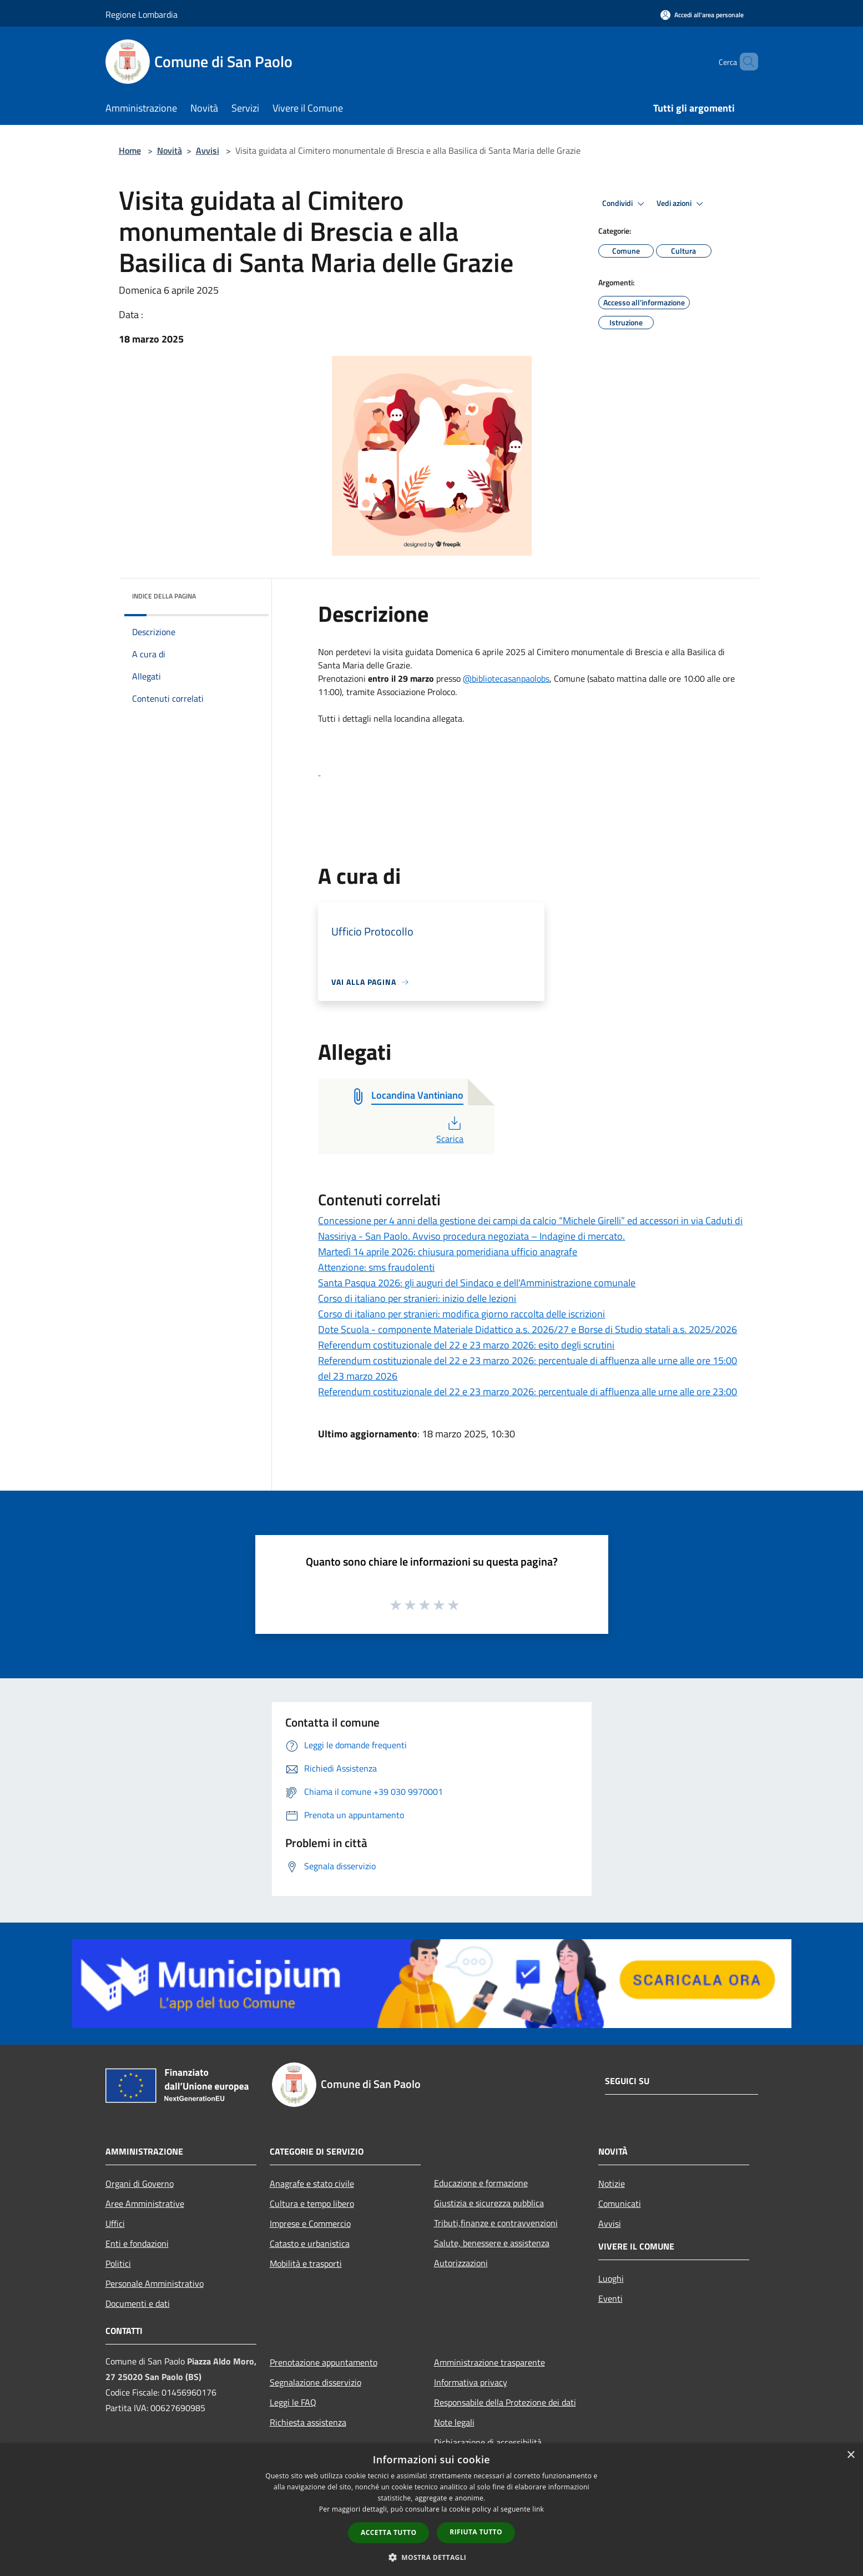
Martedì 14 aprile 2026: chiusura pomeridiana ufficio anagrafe (447, 1251)
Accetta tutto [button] (388, 2532)
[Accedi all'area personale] (702, 15)
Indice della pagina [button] (164, 596)
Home (130, 150)
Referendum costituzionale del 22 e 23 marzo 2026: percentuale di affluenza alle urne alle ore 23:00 (527, 1391)
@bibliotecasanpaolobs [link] (506, 678)
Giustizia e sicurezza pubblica (489, 2203)
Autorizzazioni (461, 2263)
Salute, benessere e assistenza (491, 2243)
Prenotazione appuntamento (323, 2362)
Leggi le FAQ (293, 2402)
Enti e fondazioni (137, 2243)
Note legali (454, 2422)
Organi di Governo (139, 2183)
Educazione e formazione (481, 2183)
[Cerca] (744, 61)
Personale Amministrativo (154, 2283)
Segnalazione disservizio (315, 2382)
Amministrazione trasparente (489, 2362)
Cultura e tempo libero (312, 2203)
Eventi (610, 2298)
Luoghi (611, 2278)
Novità (169, 150)
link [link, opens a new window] (538, 2509)
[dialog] (431, 2509)
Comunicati (619, 2203)
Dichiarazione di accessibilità (488, 2442)
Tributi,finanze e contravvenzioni (496, 2223)
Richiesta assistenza (308, 2422)
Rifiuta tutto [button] (476, 2532)
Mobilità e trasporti (306, 2263)
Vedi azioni (681, 203)
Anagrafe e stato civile (312, 2183)
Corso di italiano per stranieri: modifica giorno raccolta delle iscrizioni (461, 1313)
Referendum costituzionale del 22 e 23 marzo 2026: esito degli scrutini (466, 1344)
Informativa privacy (470, 2382)
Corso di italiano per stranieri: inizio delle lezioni (417, 1298)
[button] (531, 745)
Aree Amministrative (144, 2203)
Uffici (115, 2223)
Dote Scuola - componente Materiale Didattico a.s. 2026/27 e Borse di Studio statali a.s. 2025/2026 (527, 1329)
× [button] (850, 2455)
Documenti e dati (137, 2303)
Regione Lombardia (141, 14)
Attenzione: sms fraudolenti (376, 1267)
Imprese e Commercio (310, 2223)
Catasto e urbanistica (310, 2243)
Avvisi (207, 150)
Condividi (625, 203)
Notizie (611, 2183)
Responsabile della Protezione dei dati (505, 2402)
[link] (531, 771)
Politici (118, 2263)
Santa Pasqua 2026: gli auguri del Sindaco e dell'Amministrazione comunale (476, 1282)
